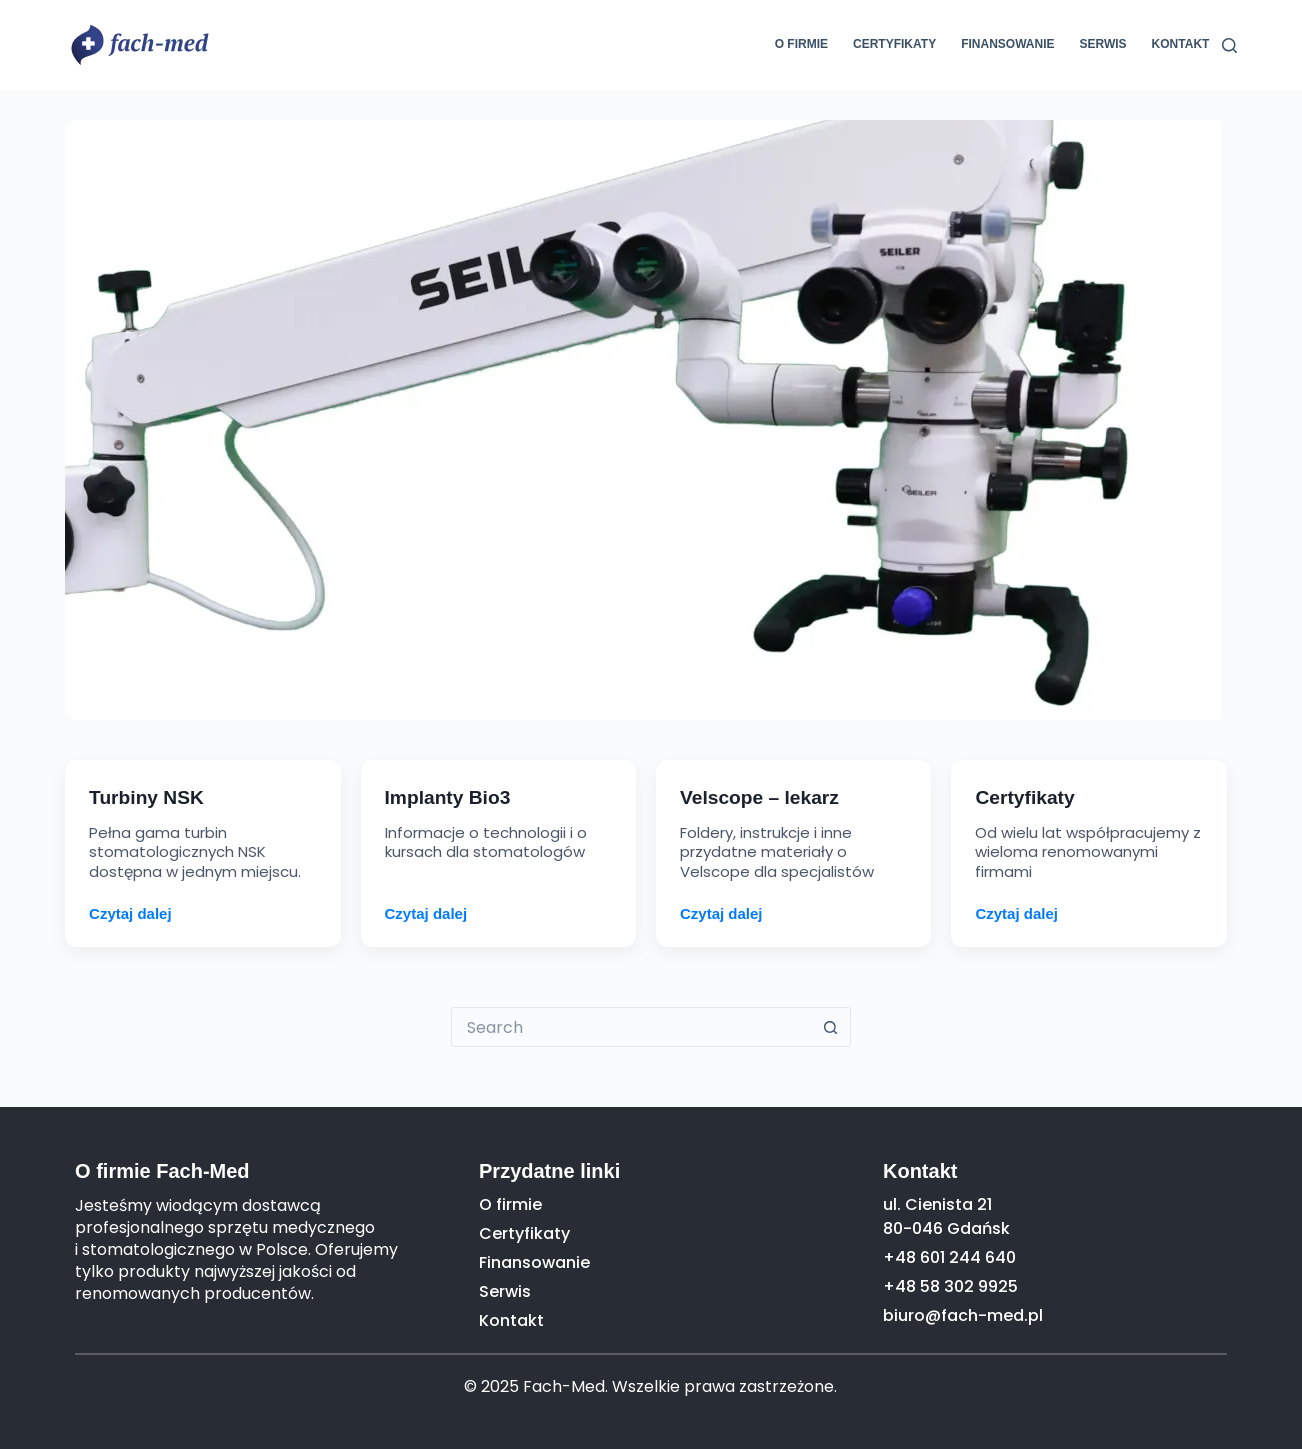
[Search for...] (631, 1027)
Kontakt (1181, 44)
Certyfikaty (894, 44)
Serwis (1102, 44)
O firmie (801, 44)
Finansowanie (1007, 44)
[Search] (1229, 45)
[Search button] (831, 1027)
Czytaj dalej (130, 913)
